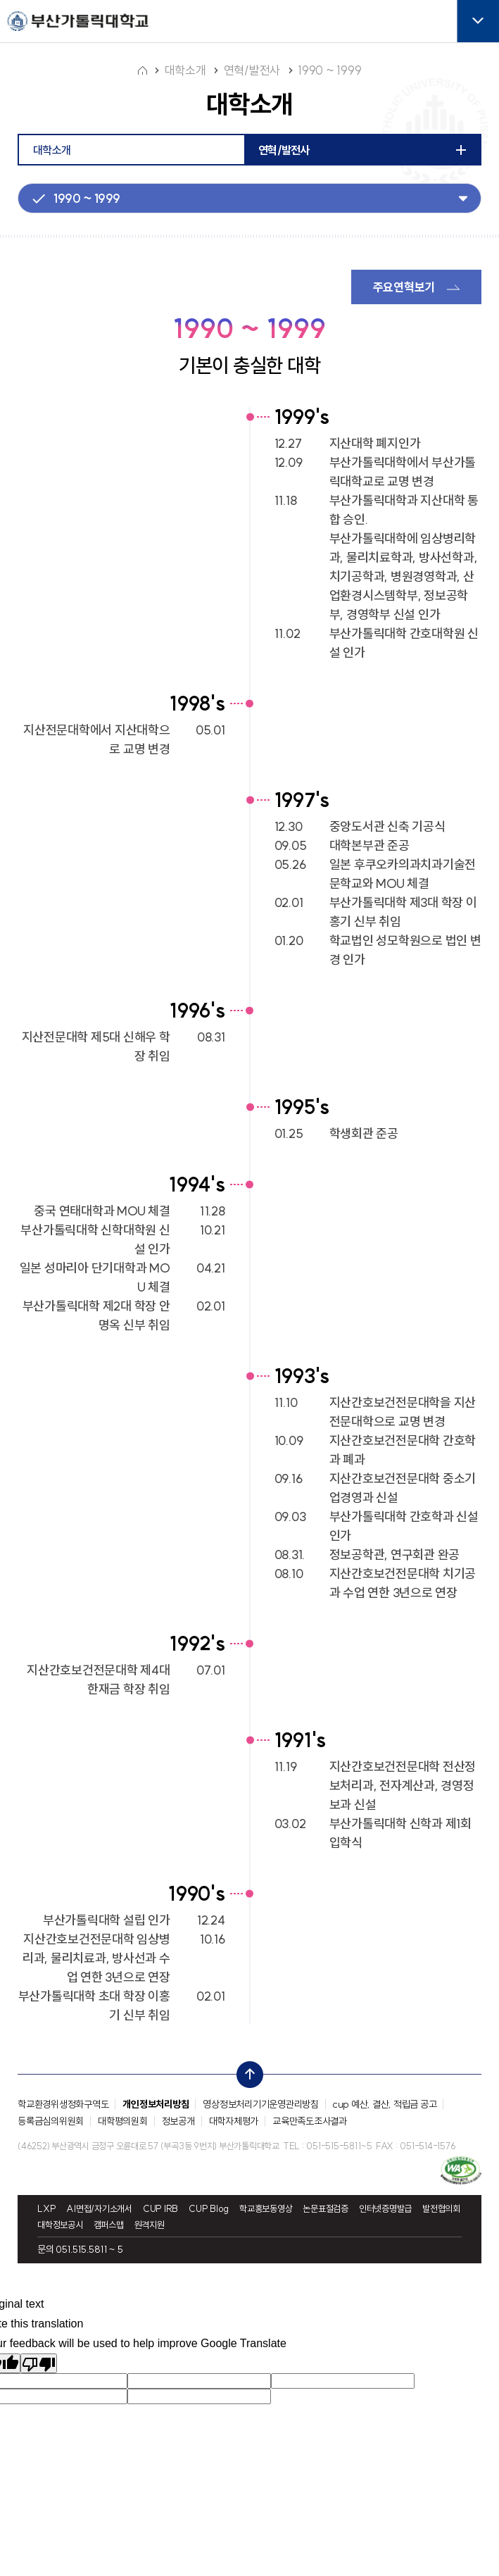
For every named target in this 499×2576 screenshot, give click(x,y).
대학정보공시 (60, 2223)
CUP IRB (160, 2207)
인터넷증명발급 (385, 2207)
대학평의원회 (123, 2120)
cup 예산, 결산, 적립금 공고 (385, 2103)
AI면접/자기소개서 (99, 2207)
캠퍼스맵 (109, 2223)
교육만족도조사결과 (309, 2120)
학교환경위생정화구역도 (63, 2103)
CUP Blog (209, 2207)
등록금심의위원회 (51, 2120)
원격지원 (149, 2223)
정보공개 (178, 2120)
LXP (46, 2207)
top (245, 2070)
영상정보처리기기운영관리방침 (261, 2103)
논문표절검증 (325, 2207)
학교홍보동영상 (265, 2207)
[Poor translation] (38, 2362)
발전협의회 (441, 2207)
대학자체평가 (234, 2120)
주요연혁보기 (404, 285)
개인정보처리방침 (155, 2103)
